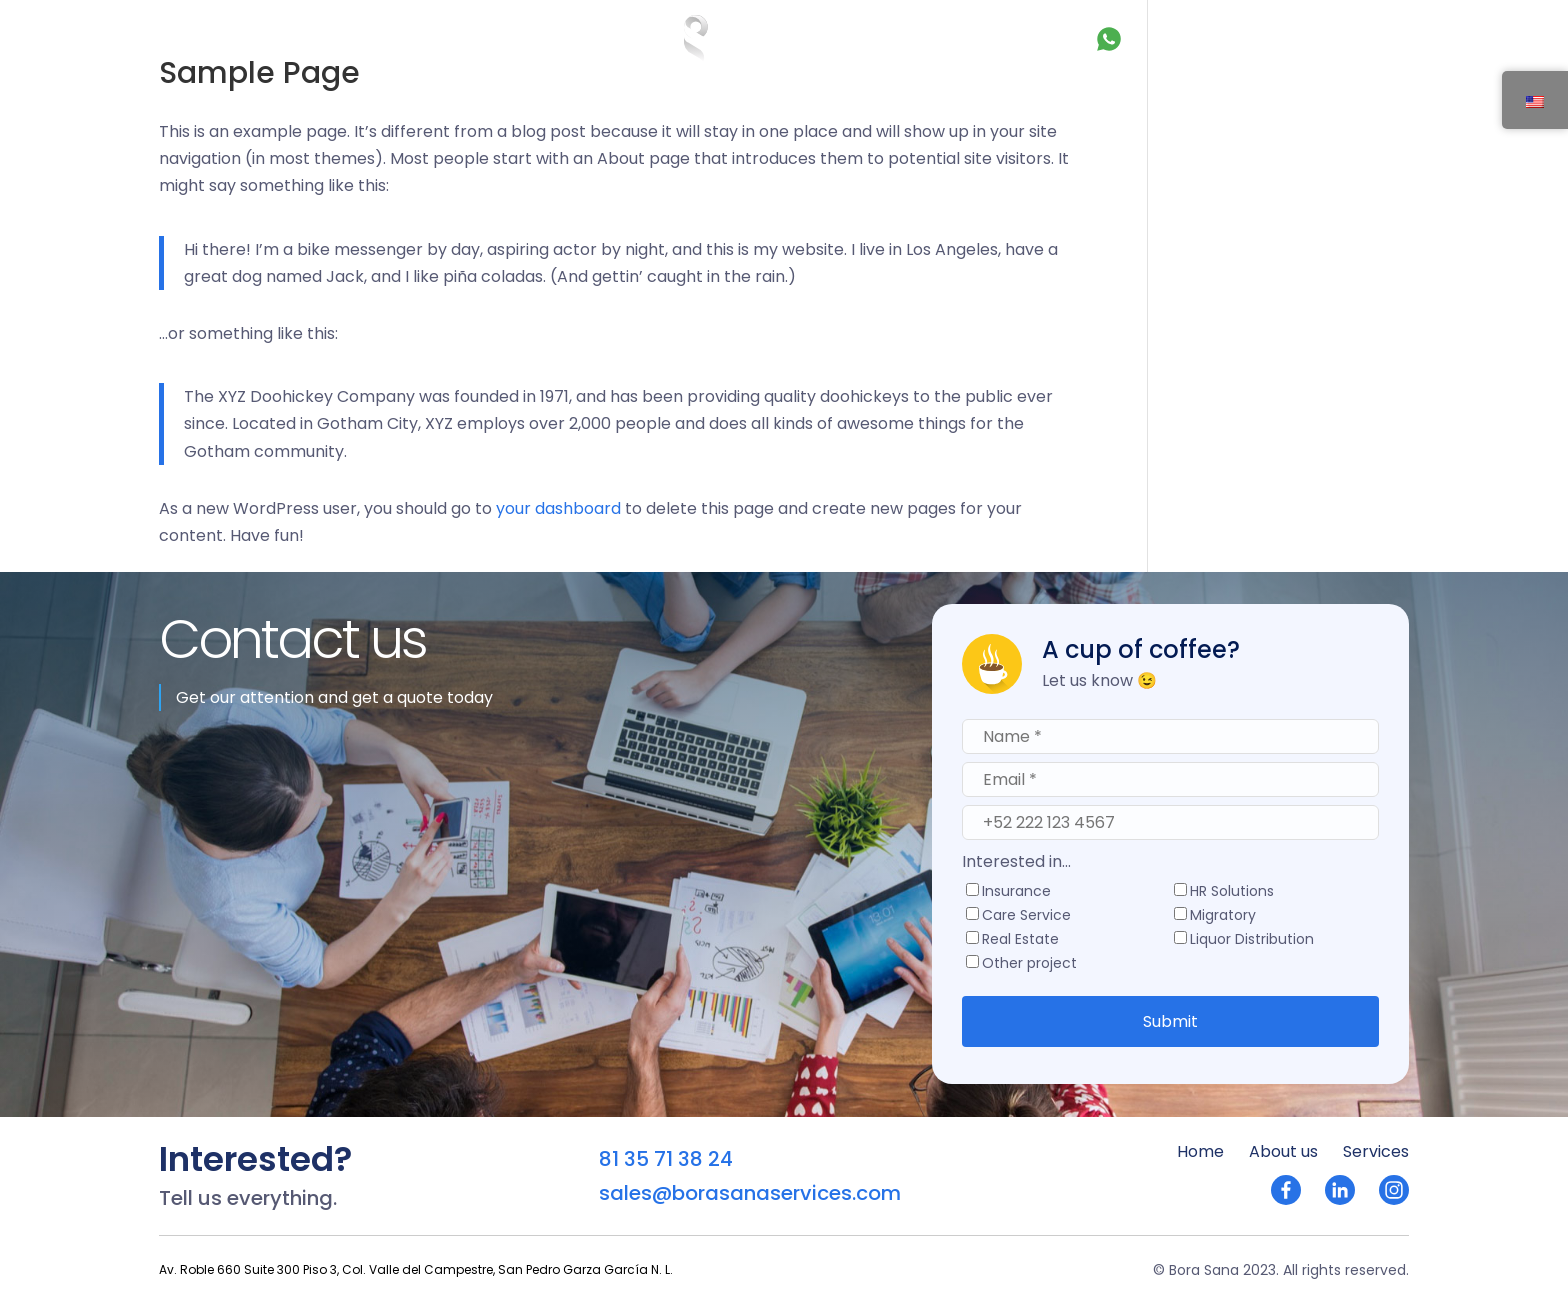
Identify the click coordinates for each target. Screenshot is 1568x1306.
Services (379, 37)
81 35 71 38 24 (1167, 38)
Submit (1170, 1021)
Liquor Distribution (1252, 940)
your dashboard (558, 508)
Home (198, 37)
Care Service (1026, 916)
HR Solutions (1232, 892)
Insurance (1016, 892)
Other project (1029, 964)
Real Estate (1020, 940)
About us (283, 37)
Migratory (1223, 916)
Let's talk (1325, 37)
